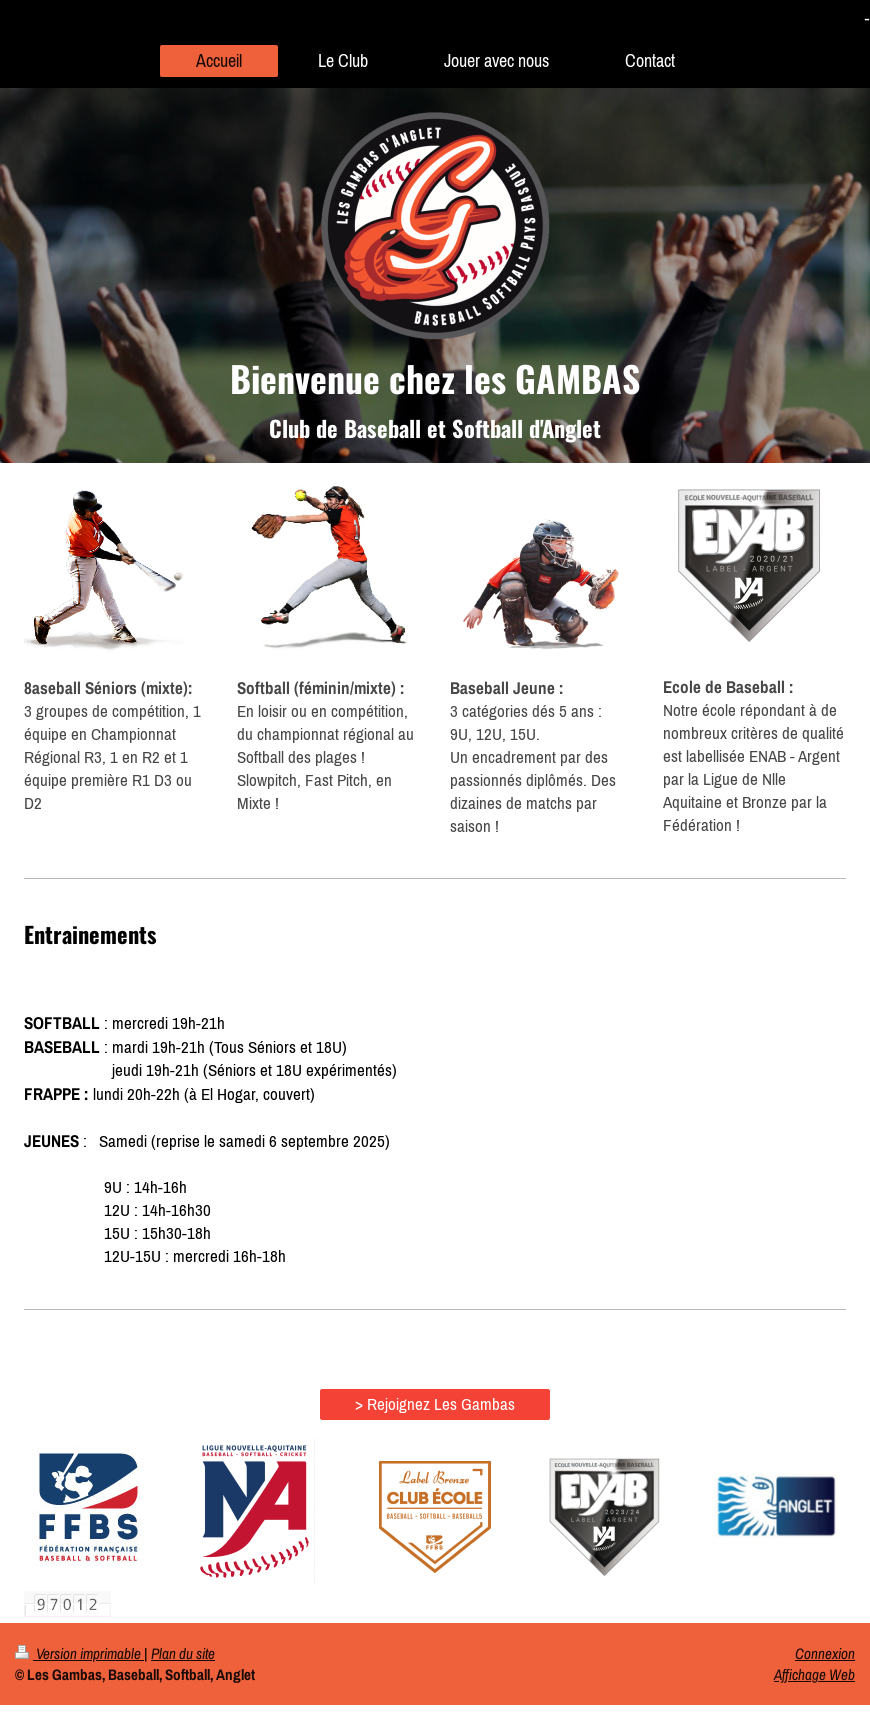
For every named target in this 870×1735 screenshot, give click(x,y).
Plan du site (183, 1653)
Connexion (825, 1653)
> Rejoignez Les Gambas (435, 1404)
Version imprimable (79, 1653)
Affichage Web (814, 1674)
